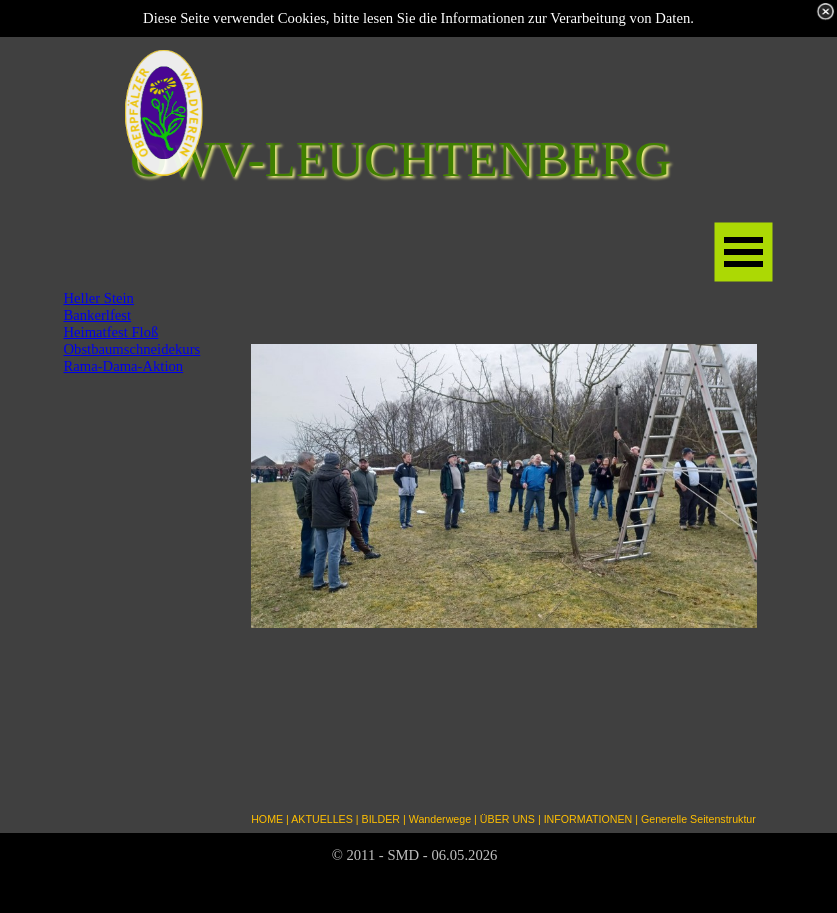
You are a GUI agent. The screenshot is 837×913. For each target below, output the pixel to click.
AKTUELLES (322, 819)
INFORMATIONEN (588, 819)
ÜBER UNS (507, 819)
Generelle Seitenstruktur (698, 819)
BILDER (381, 819)
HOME (267, 819)
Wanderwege (440, 819)
